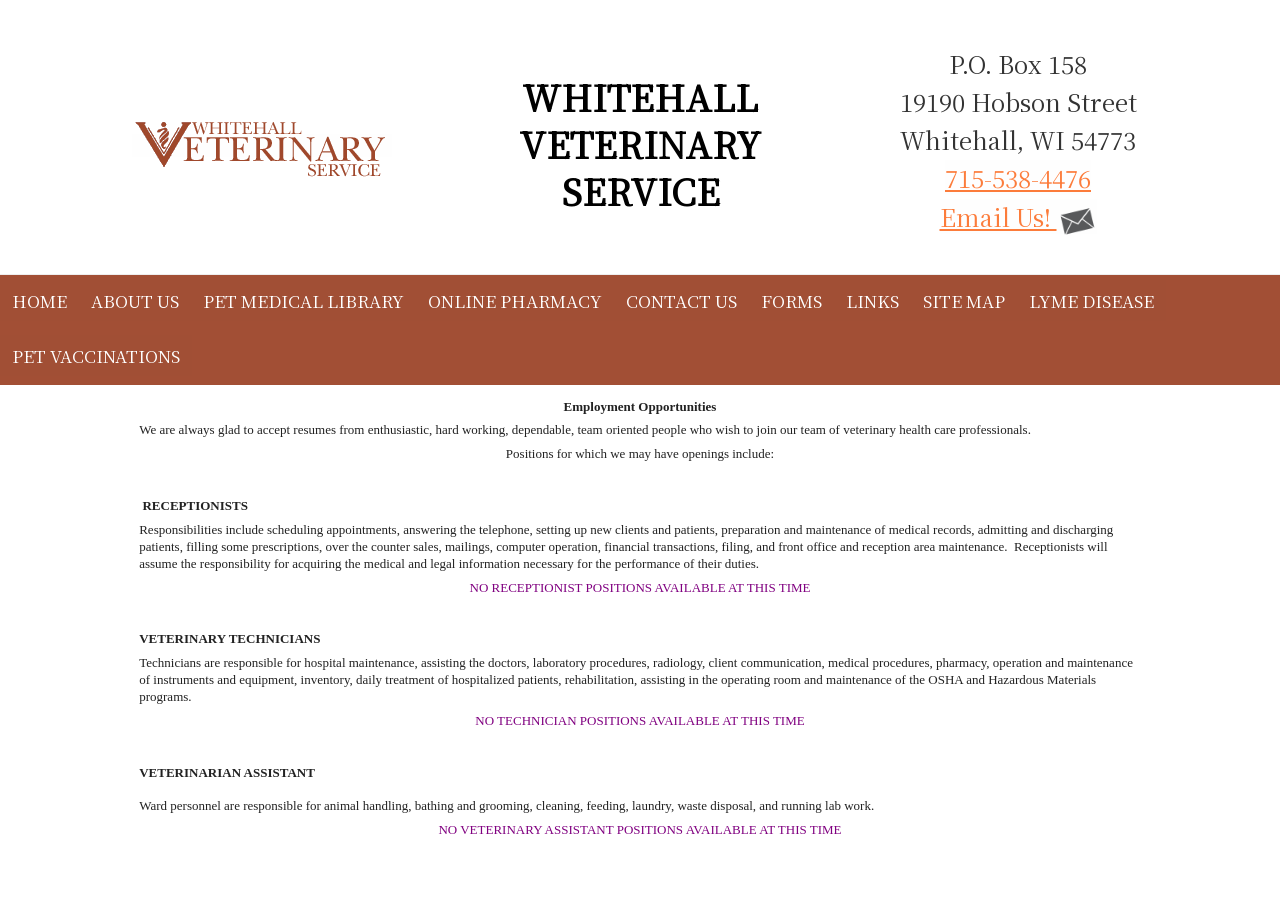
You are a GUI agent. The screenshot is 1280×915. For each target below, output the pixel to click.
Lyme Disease (1091, 300)
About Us (135, 300)
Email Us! (1018, 216)
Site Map (964, 300)
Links (872, 300)
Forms (791, 300)
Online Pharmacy (515, 300)
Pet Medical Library (303, 300)
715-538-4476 (1018, 177)
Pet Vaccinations (96, 355)
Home (39, 300)
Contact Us (681, 300)
